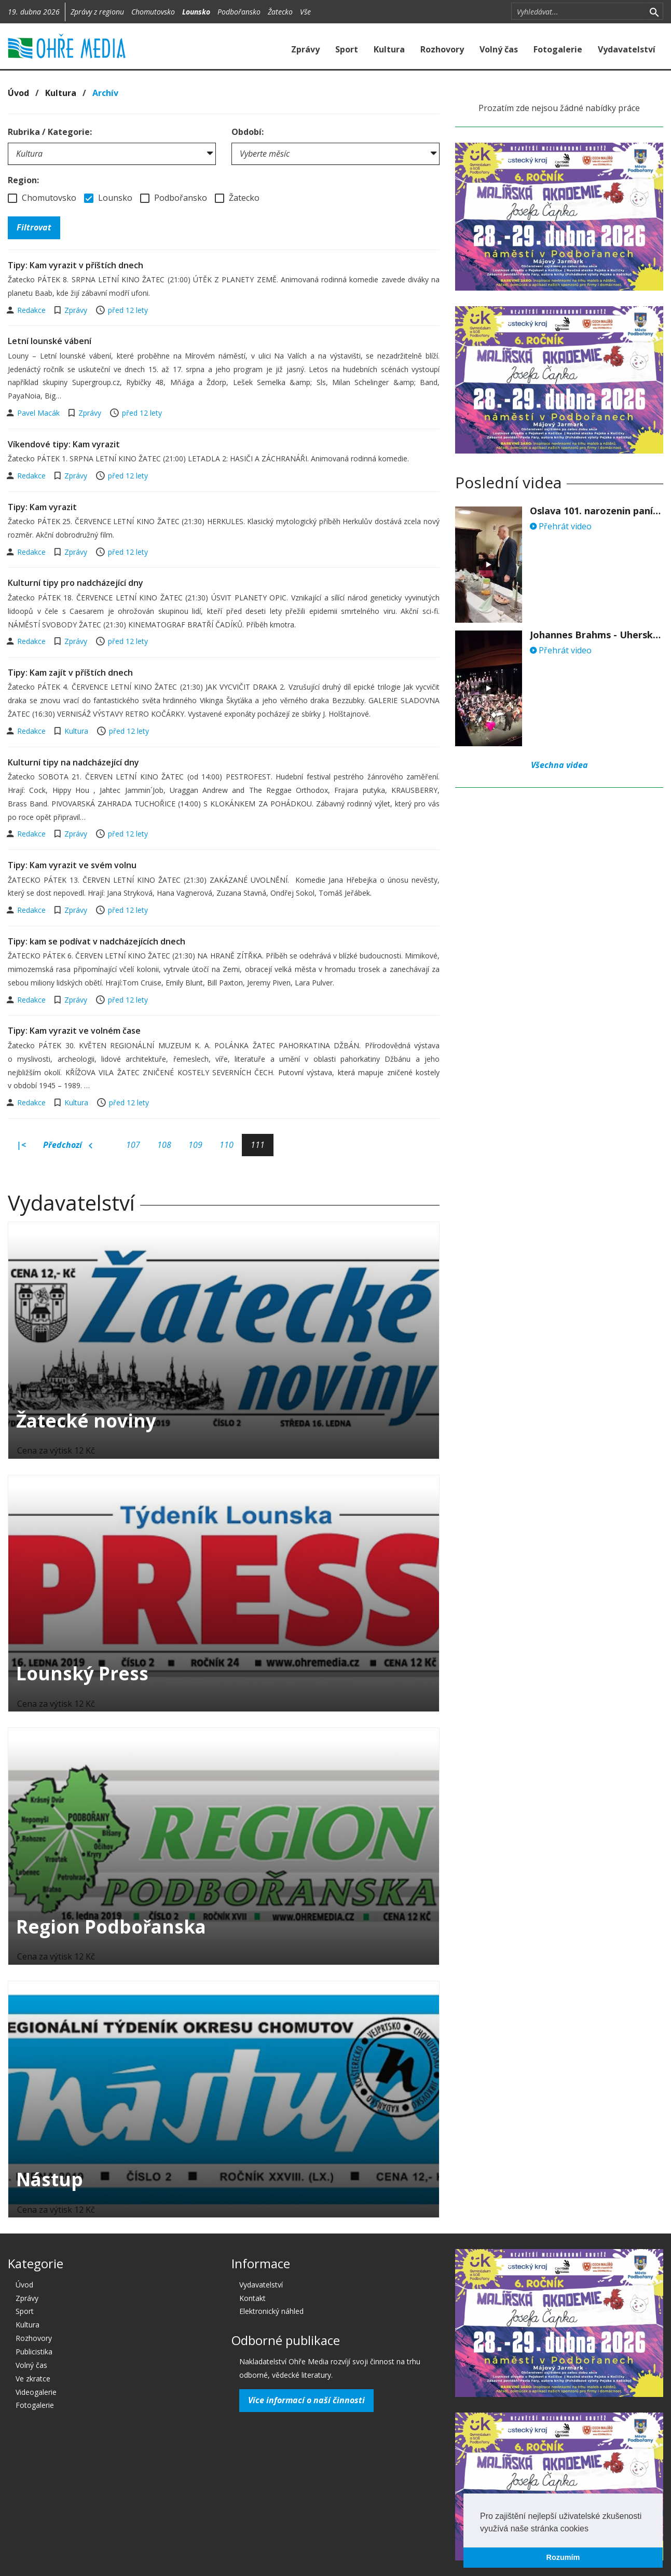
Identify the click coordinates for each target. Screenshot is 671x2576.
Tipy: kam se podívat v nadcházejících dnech (96, 941)
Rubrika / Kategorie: (50, 132)
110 (227, 1144)
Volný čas (499, 49)
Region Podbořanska (111, 1926)
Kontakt (252, 2298)
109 (195, 1144)
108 (164, 1144)
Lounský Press (82, 1673)
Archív (105, 93)
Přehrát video (561, 526)
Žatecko (280, 12)
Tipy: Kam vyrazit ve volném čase (74, 1030)
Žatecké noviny (86, 1420)
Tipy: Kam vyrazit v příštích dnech (75, 265)
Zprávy (305, 49)
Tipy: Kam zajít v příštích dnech (70, 672)
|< (21, 1144)
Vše (305, 12)
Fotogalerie (557, 49)
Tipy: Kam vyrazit (42, 507)
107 (133, 1144)
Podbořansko (239, 12)
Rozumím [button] (563, 2557)
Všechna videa (559, 765)
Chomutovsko (153, 12)
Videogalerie (36, 2392)
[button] (592, 2529)
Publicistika (34, 2351)
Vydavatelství (626, 49)
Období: (247, 132)
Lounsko (196, 12)
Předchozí (67, 1145)
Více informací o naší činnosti (306, 2400)
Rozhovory (442, 49)
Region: (23, 180)
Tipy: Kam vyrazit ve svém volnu (72, 865)
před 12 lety (128, 310)
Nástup (49, 2179)
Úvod (18, 93)
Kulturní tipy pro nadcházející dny (75, 582)
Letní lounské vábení (49, 341)
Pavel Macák (39, 413)
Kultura (389, 49)
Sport (346, 49)
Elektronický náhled (271, 2311)
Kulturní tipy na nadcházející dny (73, 762)
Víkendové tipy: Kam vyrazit (64, 444)
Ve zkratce (33, 2378)
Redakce (32, 310)
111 (258, 1144)
